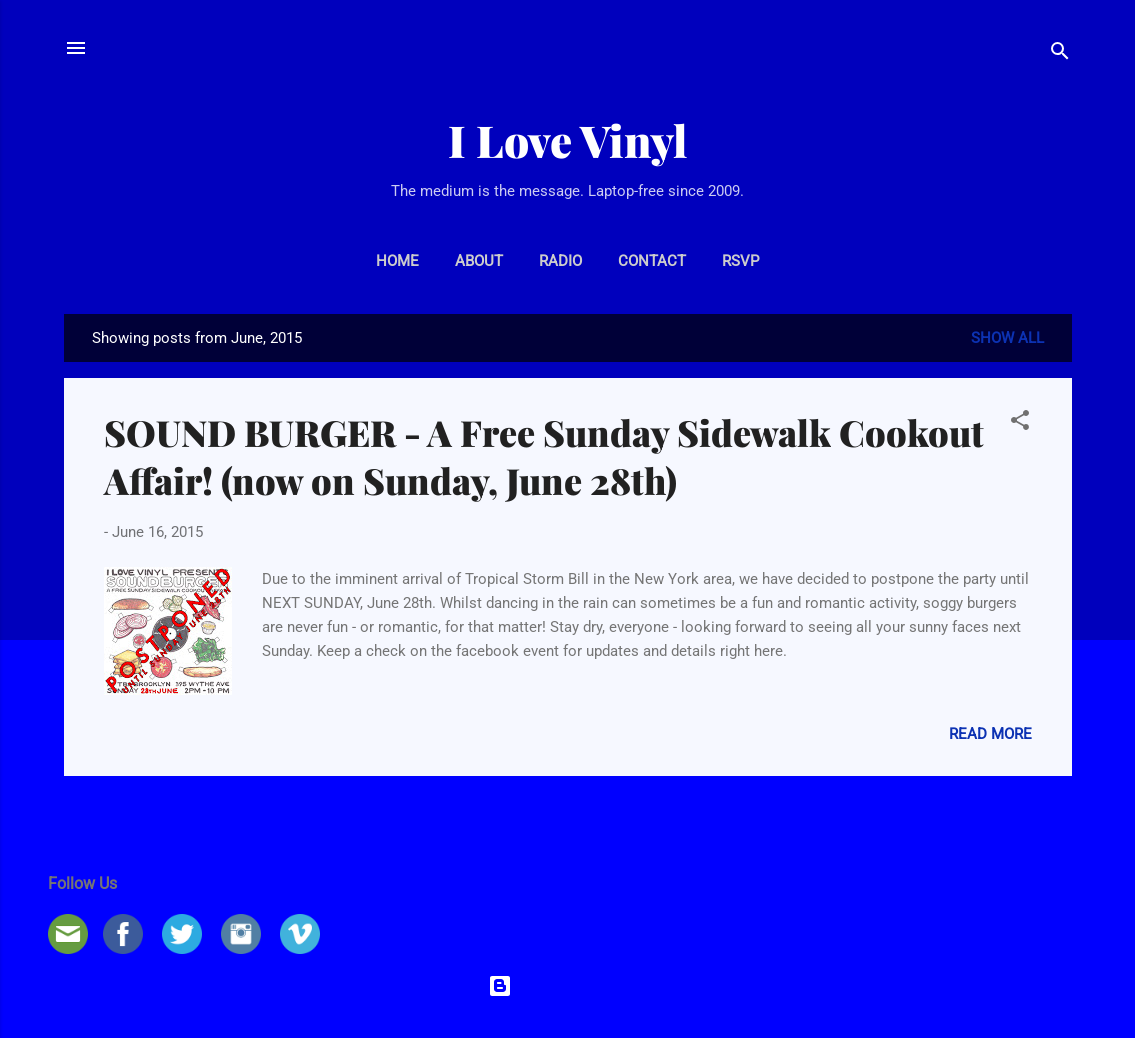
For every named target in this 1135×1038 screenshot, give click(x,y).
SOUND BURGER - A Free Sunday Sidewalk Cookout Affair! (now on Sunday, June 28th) (544, 456)
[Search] (1060, 54)
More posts (567, 815)
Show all (1007, 338)
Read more (990, 734)
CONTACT (652, 261)
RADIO (560, 261)
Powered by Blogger (568, 986)
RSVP (740, 261)
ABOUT (479, 261)
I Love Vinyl (567, 139)
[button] (1020, 423)
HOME (397, 261)
